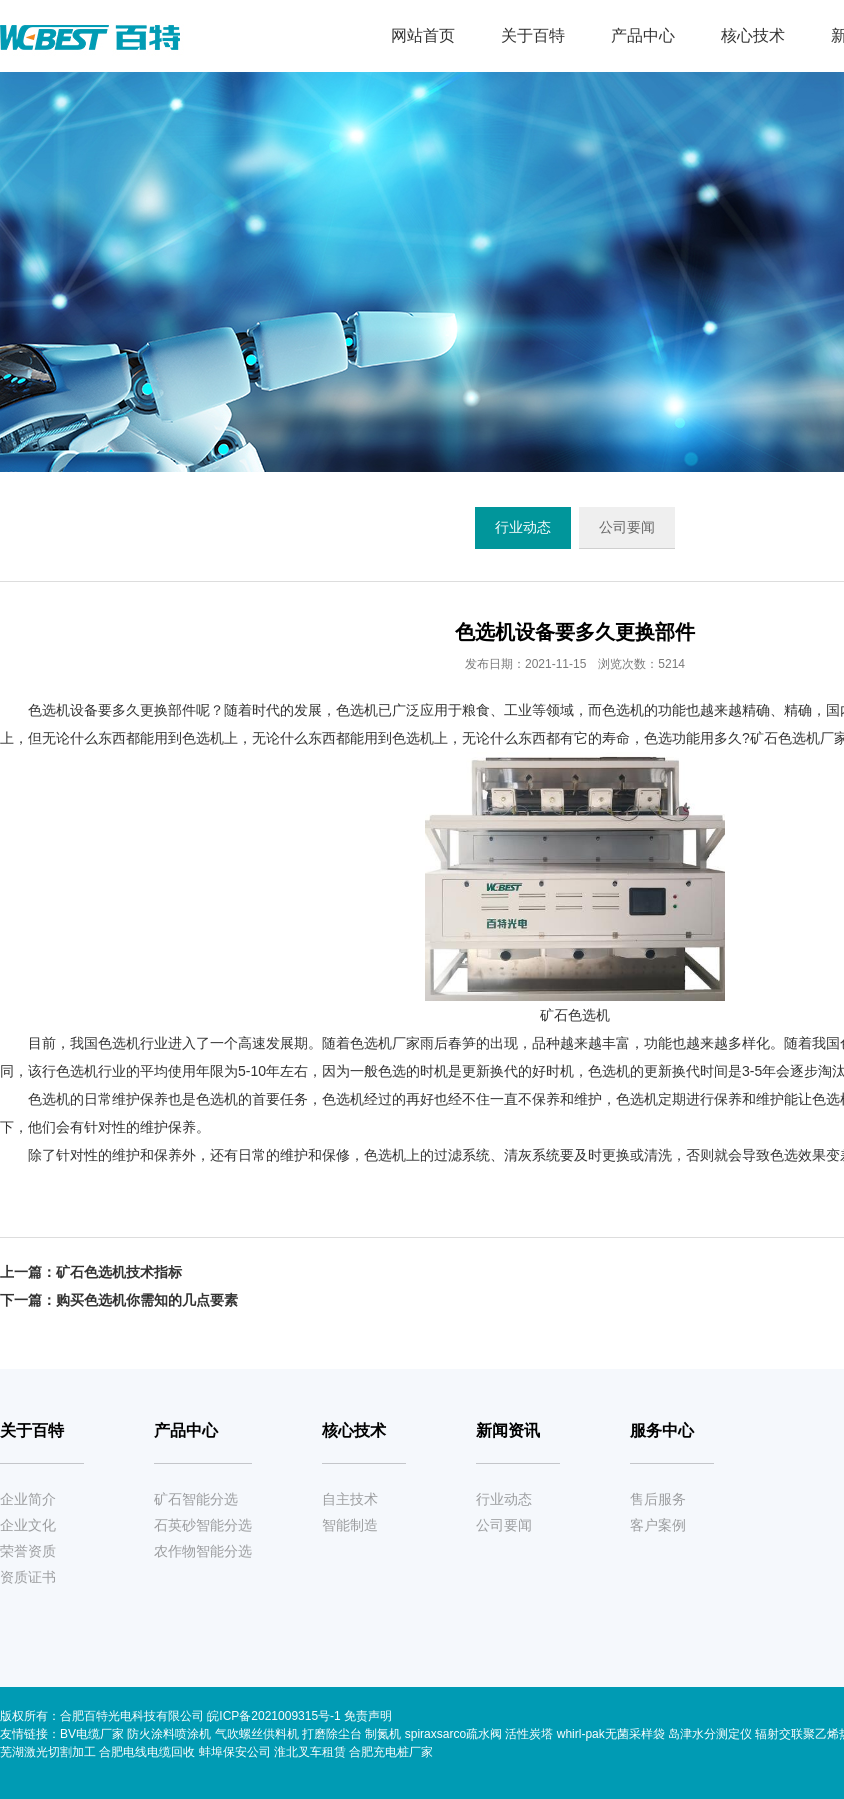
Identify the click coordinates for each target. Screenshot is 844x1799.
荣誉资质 (28, 1551)
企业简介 (28, 1499)
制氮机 (383, 1734)
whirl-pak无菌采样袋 (611, 1734)
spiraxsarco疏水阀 (453, 1734)
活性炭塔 (529, 1734)
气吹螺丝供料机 (257, 1734)
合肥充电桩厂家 (391, 1752)
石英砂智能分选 (203, 1525)
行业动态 (523, 527)
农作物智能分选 (203, 1551)
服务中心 (662, 1430)
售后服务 (658, 1499)
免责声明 (368, 1716)
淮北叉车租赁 (310, 1752)
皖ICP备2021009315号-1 (275, 1716)
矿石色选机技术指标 (119, 1272)
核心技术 (753, 35)
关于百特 (533, 35)
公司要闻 (627, 527)
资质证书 (28, 1577)
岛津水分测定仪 (710, 1734)
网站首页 (423, 35)
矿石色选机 (785, 738)
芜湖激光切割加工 (48, 1752)
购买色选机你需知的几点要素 (147, 1300)
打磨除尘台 (332, 1734)
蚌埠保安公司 (235, 1752)
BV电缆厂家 (92, 1734)
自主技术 (350, 1499)
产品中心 (643, 35)
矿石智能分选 (196, 1499)
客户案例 (658, 1525)
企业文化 (28, 1525)
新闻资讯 (508, 1430)
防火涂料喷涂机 (169, 1734)
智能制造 (350, 1525)
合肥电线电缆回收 (147, 1752)
